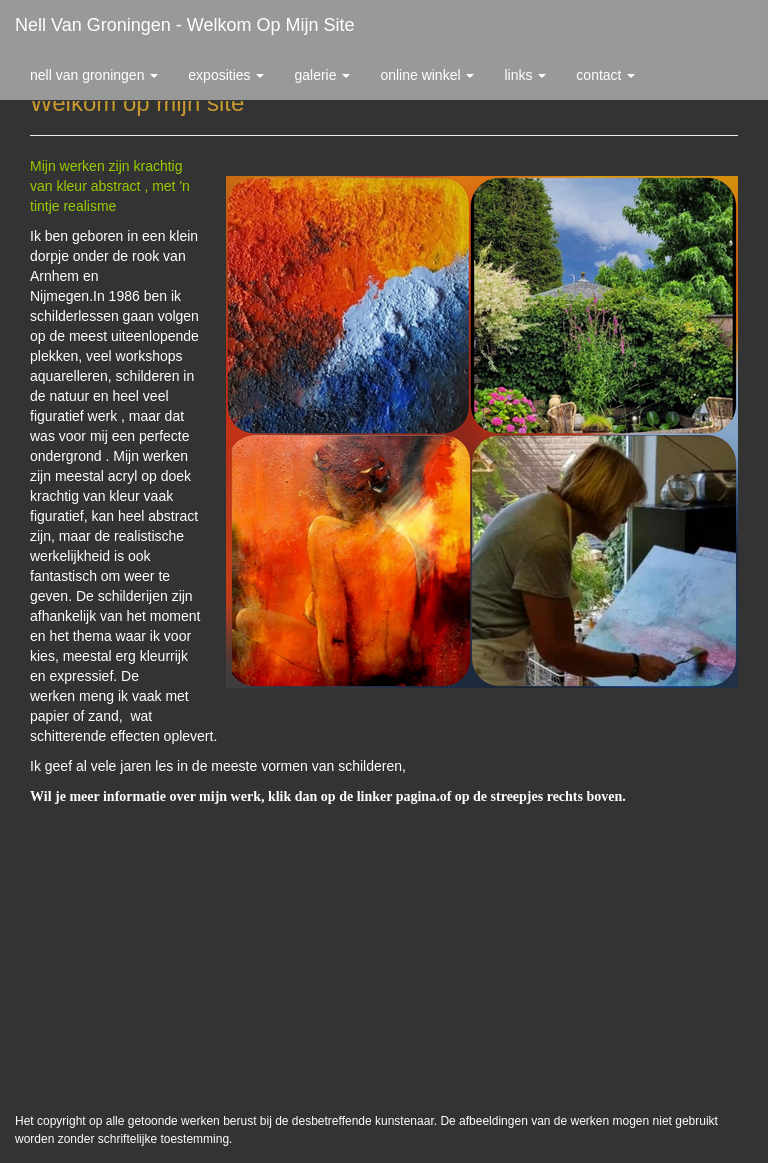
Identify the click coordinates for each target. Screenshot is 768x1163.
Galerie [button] (322, 75)
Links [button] (525, 75)
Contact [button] (605, 75)
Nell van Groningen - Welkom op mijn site (184, 25)
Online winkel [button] (427, 75)
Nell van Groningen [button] (94, 75)
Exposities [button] (226, 75)
